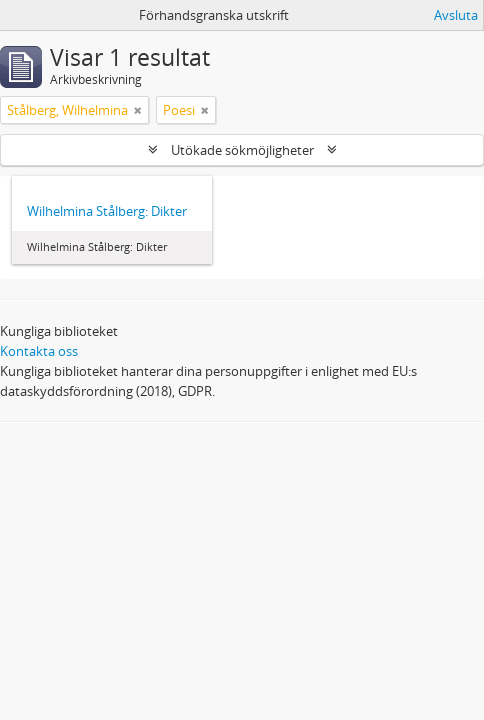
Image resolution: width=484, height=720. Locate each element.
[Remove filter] (138, 110)
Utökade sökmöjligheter (242, 150)
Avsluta (456, 15)
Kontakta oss (39, 351)
